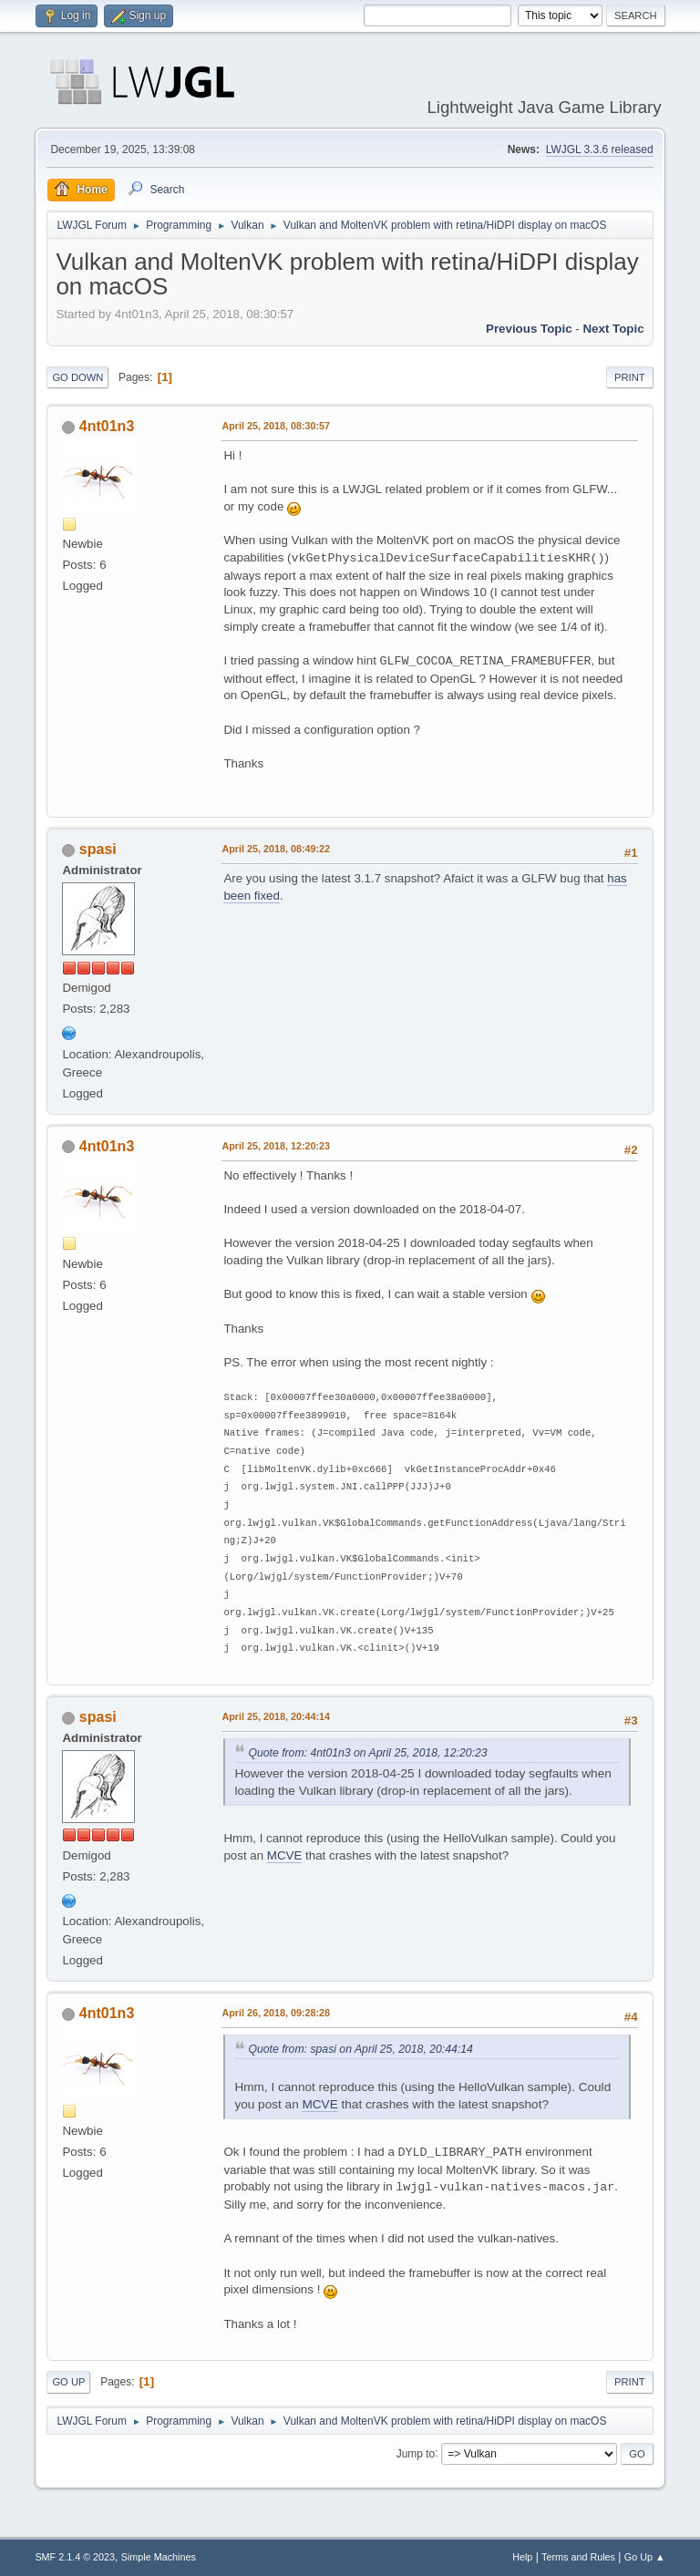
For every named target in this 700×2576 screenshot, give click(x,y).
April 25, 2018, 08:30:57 (275, 425)
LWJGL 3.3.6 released (600, 149)
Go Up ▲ (644, 2556)
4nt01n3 (106, 426)
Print (629, 377)
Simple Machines (158, 2556)
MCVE (285, 1855)
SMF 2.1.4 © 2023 (75, 2556)
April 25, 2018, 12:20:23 (275, 1145)
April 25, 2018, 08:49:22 (275, 848)
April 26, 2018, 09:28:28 (275, 2012)
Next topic (612, 328)
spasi (98, 849)
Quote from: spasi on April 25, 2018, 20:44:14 (360, 2049)
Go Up (68, 2381)
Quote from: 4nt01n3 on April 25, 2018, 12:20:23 (367, 1753)
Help (522, 2556)
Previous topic (529, 328)
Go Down (77, 377)
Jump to (416, 2453)
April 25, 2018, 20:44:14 (275, 1716)
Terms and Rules (578, 2556)
